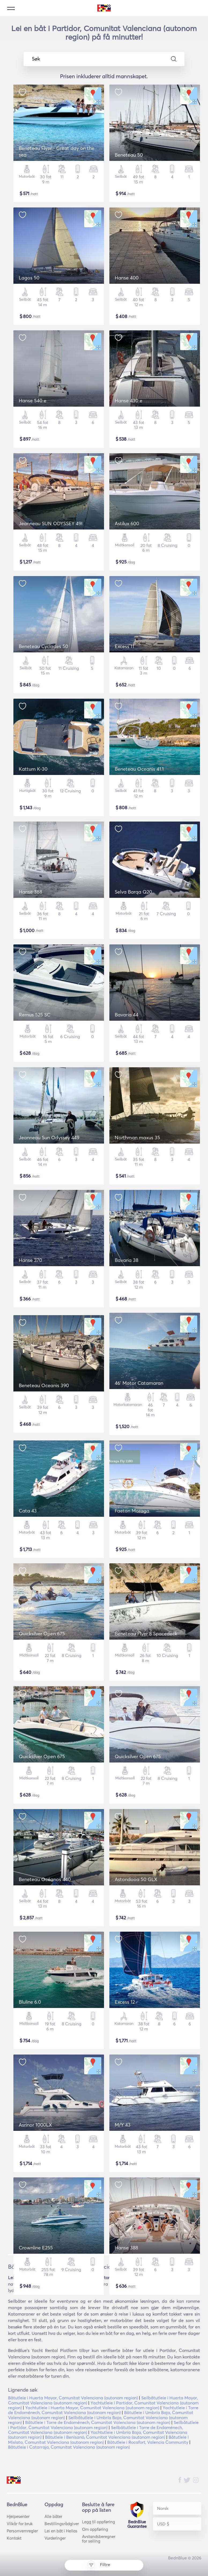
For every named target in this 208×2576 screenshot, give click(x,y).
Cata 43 (28, 1511)
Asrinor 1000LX (35, 2125)
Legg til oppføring (98, 2521)
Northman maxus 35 (137, 1137)
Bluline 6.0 (30, 2002)
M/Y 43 (123, 2125)
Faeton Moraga (132, 1511)
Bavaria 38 (126, 1260)
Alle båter (53, 2516)
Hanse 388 (30, 892)
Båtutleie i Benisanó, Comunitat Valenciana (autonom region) (105, 2437)
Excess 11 (124, 646)
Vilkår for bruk (20, 2523)
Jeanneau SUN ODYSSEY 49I (51, 523)
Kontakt (14, 2538)
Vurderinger (55, 2538)
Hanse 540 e (32, 401)
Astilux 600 (127, 523)
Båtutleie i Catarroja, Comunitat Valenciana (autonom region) (69, 2447)
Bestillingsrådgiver (61, 2523)
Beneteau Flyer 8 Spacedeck (146, 1634)
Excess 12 (125, 2002)
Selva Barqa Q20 (133, 892)
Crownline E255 (36, 2248)
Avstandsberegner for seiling (98, 2539)
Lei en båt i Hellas (60, 2530)
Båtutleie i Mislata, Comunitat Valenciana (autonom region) (98, 2439)
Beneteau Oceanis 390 (44, 1385)
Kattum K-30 (33, 769)
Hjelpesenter (18, 2516)
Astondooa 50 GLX (136, 1879)
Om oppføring (95, 2529)
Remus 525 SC (34, 1015)
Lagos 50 (29, 278)
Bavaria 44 (126, 1015)
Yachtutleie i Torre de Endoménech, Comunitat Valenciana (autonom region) (103, 2410)
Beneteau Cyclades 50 (43, 646)
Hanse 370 (30, 1260)
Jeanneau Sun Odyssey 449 (49, 1137)
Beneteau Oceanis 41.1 (139, 769)
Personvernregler (22, 2530)
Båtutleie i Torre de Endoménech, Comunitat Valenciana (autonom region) (97, 2422)
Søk (104, 59)
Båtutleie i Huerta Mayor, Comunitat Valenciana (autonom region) (73, 2397)
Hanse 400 (127, 278)
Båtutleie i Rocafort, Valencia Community (147, 2442)
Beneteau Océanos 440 (45, 1879)
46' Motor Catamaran (139, 1383)
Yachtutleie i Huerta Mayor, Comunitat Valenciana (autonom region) (92, 2407)
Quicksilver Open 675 (42, 1634)
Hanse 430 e (128, 401)
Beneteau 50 (129, 155)
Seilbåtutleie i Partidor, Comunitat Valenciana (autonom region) (103, 2425)
